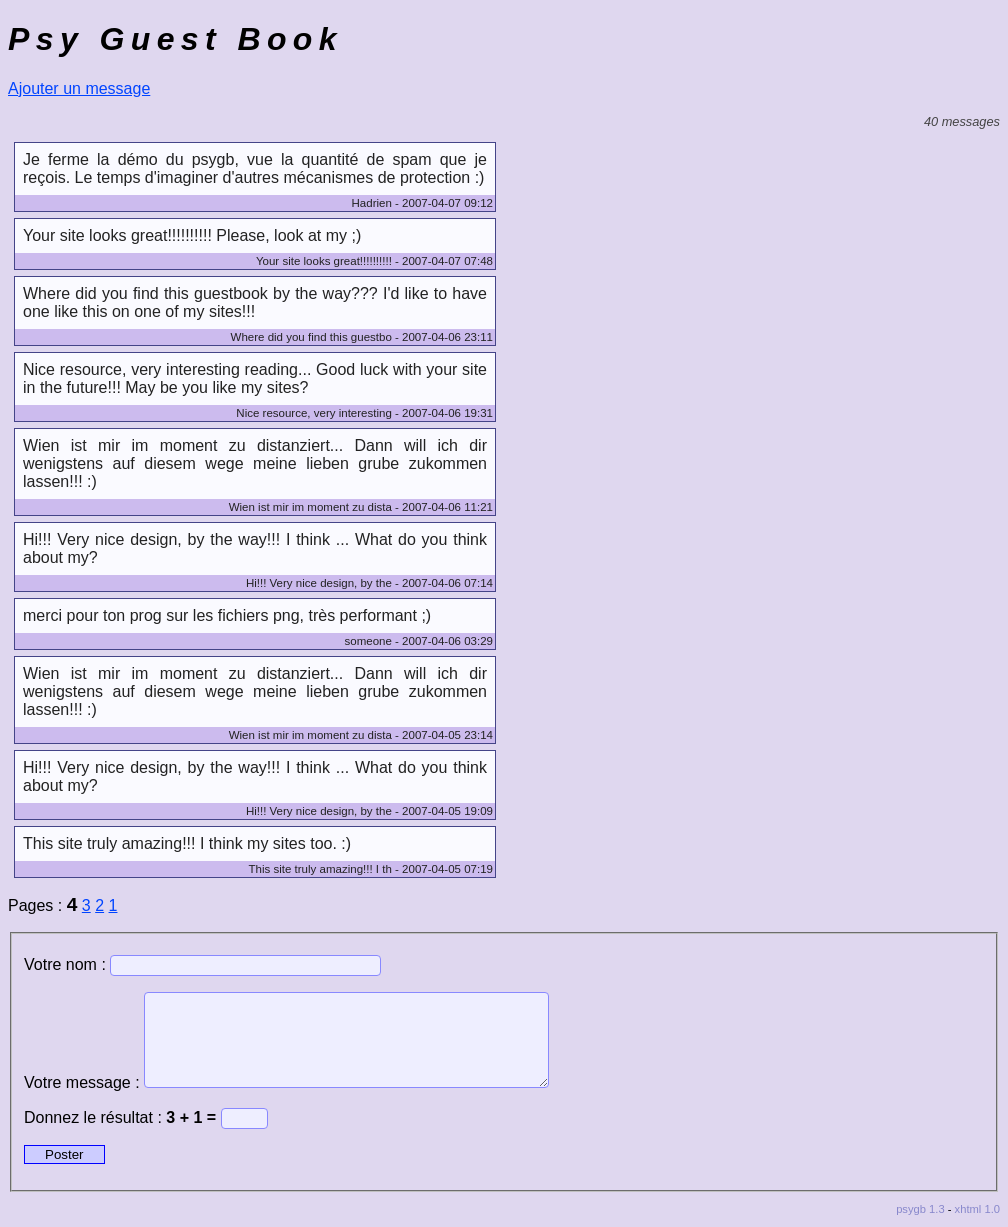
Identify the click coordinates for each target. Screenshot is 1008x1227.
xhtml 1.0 (977, 1209)
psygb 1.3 (920, 1209)
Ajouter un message (79, 88)
